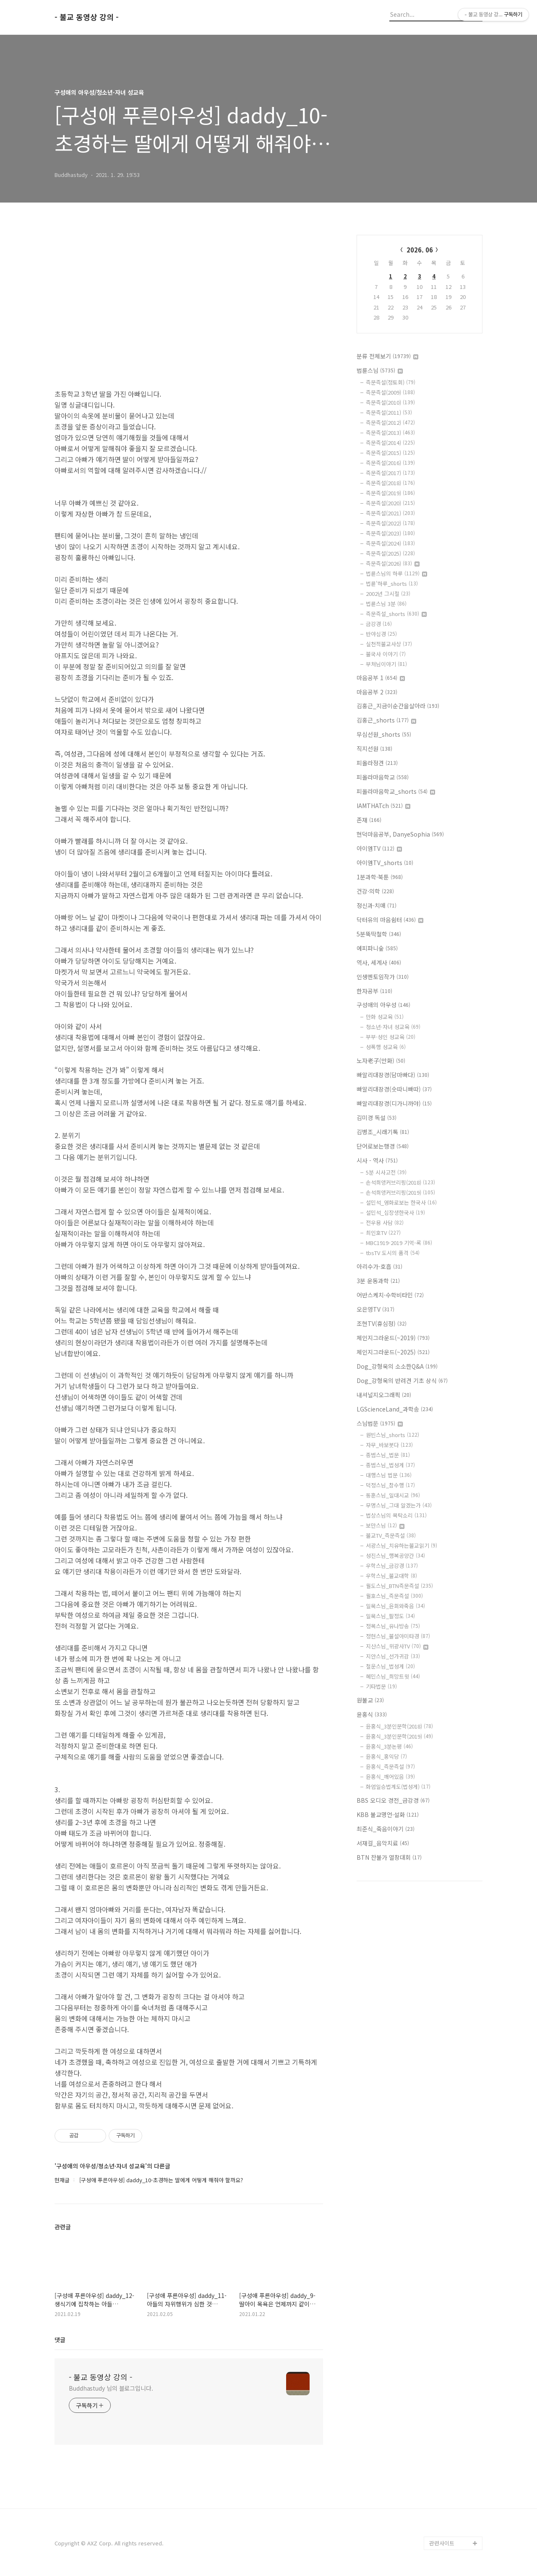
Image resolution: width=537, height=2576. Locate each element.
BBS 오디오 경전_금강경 (393, 1800)
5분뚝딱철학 (379, 934)
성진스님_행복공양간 (395, 1556)
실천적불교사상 (389, 644)
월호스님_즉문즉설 (394, 1596)
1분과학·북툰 (380, 877)
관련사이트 (441, 2543)
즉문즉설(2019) (390, 493)
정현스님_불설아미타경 (398, 1636)
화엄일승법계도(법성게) (398, 1787)
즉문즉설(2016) (390, 463)
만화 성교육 (385, 1017)
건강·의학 (375, 891)
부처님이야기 (386, 664)
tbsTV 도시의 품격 (393, 1253)
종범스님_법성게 (390, 1465)
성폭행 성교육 (386, 1047)
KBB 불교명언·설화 (388, 1814)
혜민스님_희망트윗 (393, 1676)
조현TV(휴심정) (382, 1323)
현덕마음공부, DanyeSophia (400, 834)
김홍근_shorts (386, 720)
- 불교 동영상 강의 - (87, 17)
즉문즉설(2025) (390, 553)
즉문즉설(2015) (390, 453)
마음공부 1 (381, 677)
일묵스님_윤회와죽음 (395, 1606)
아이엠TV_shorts (385, 862)
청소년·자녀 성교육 (393, 1027)
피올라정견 (377, 763)
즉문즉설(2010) (390, 402)
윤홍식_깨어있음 (390, 1777)
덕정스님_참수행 (390, 1485)
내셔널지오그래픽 (384, 1395)
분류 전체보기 (387, 356)
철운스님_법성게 (390, 1666)
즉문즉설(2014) (390, 443)
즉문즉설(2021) (390, 513)
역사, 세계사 (379, 962)
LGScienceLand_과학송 (395, 1409)
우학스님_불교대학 (391, 1576)
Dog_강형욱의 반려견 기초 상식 (402, 1380)
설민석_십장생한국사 (395, 1213)
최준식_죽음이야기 (385, 1829)
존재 (369, 820)
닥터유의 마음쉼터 (390, 919)
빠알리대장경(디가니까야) (394, 1103)
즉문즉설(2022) (390, 523)
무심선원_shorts (384, 734)
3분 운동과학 (378, 1280)
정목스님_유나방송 (393, 1626)
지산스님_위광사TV (397, 1646)
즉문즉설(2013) (390, 433)
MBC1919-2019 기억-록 (399, 1243)
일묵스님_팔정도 (390, 1616)
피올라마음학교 (383, 777)
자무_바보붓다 (389, 1445)
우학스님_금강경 (392, 1566)
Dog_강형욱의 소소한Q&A (397, 1366)
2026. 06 (420, 249)
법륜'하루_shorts (392, 583)
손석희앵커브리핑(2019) (400, 1192)
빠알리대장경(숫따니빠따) (394, 1089)
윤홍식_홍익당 (386, 1756)
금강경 (379, 624)
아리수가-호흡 (379, 1266)
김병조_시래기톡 (383, 1132)
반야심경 (381, 634)
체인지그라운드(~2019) (393, 1337)
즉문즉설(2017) (390, 473)
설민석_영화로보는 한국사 (401, 1202)
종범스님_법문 (388, 1455)
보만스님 (385, 1525)
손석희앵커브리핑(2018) (400, 1182)
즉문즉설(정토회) (390, 382)
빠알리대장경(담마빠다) (393, 1075)
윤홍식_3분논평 (389, 1746)
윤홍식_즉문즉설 (390, 1766)
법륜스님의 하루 (396, 573)
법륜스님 (380, 370)
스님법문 (380, 1423)
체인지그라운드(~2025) (393, 1352)
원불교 (370, 1700)
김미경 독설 (376, 1117)
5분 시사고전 (386, 1172)
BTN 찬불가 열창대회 (389, 1857)
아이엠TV (379, 848)
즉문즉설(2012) (390, 422)
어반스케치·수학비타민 (390, 1295)
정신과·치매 (376, 905)
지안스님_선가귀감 (393, 1656)
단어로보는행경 (383, 1146)
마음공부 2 (377, 692)
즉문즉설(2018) (390, 483)
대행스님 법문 (389, 1475)
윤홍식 (372, 1714)
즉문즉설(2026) (393, 563)
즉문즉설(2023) (390, 533)
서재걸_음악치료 (383, 1843)
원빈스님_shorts (392, 1435)
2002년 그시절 (388, 594)
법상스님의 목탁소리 (396, 1515)
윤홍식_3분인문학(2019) (399, 1736)
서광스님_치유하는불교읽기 (401, 1545)
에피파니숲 (377, 948)
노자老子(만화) (381, 1060)
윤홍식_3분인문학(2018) (399, 1726)
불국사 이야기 (386, 654)
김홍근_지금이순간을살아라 (398, 706)
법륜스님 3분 (386, 604)
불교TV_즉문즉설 (391, 1535)
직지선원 (374, 748)
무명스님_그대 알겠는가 (399, 1505)
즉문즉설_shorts (396, 614)
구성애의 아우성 (383, 1005)
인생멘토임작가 (383, 976)
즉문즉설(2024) (390, 543)
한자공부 (374, 991)
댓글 (60, 2339)
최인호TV (383, 1233)
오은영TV (375, 1309)
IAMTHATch (383, 805)
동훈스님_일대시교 (393, 1495)
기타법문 (381, 1686)
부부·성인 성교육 (390, 1037)
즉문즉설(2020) (390, 503)
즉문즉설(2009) (390, 392)
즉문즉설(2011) (389, 412)
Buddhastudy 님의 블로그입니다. (111, 2388)
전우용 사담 (385, 1223)
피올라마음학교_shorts (396, 791)
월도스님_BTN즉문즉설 (399, 1586)
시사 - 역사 (377, 1160)
